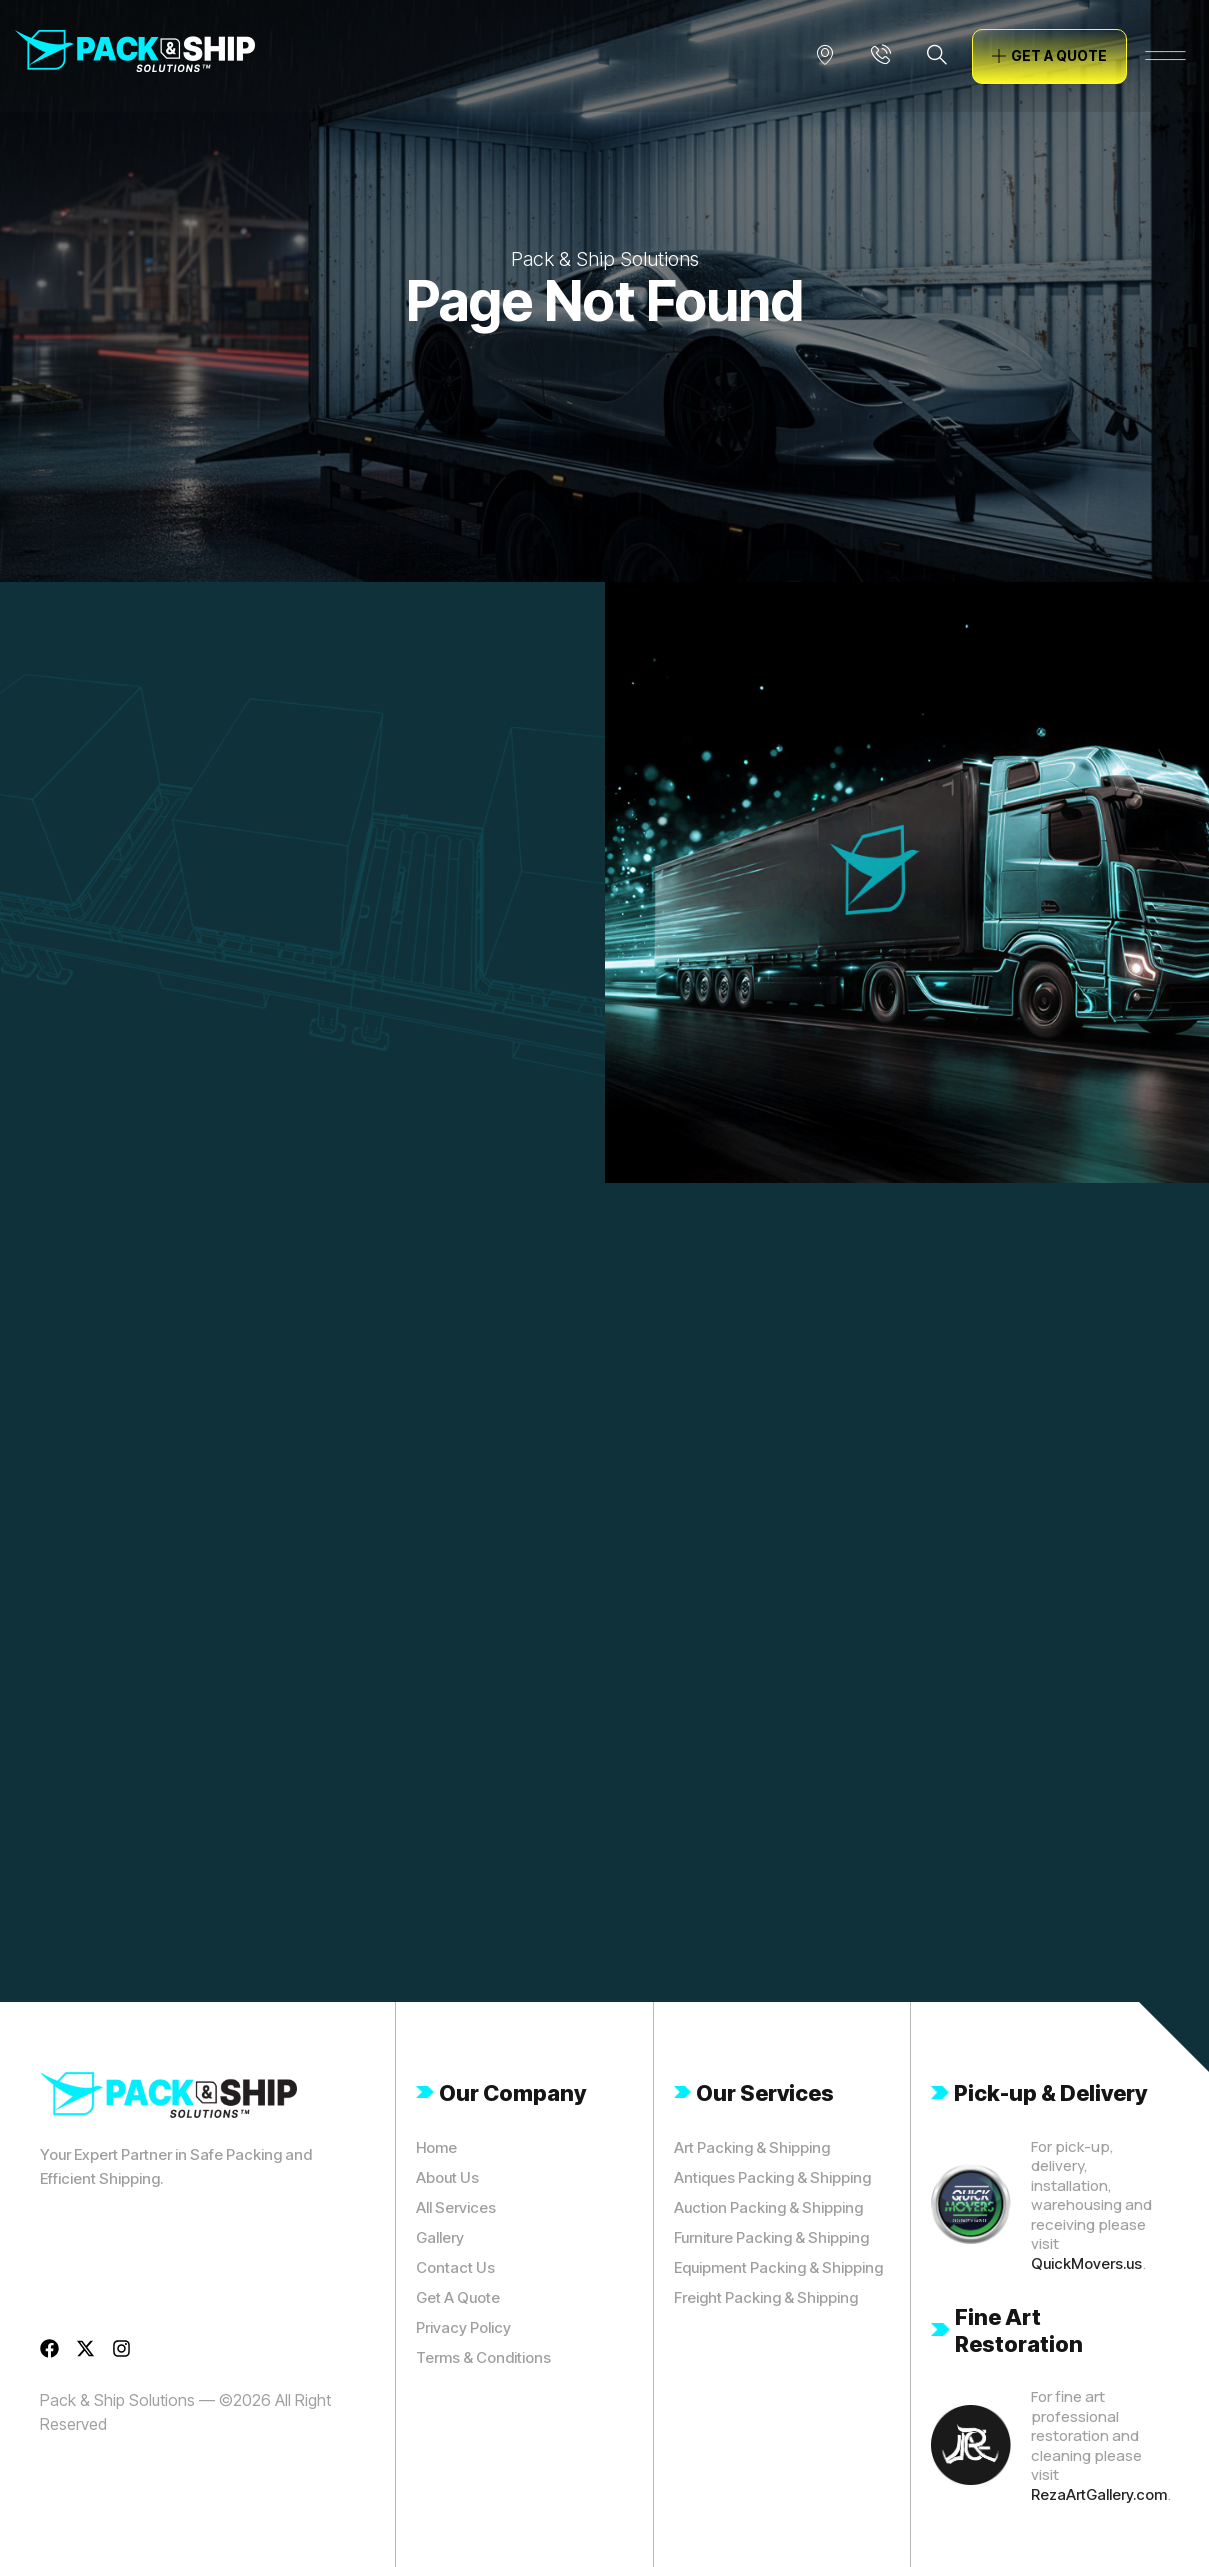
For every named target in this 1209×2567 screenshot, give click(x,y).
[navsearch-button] (937, 56)
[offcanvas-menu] (1165, 56)
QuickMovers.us (1086, 2263)
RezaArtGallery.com (1099, 2494)
